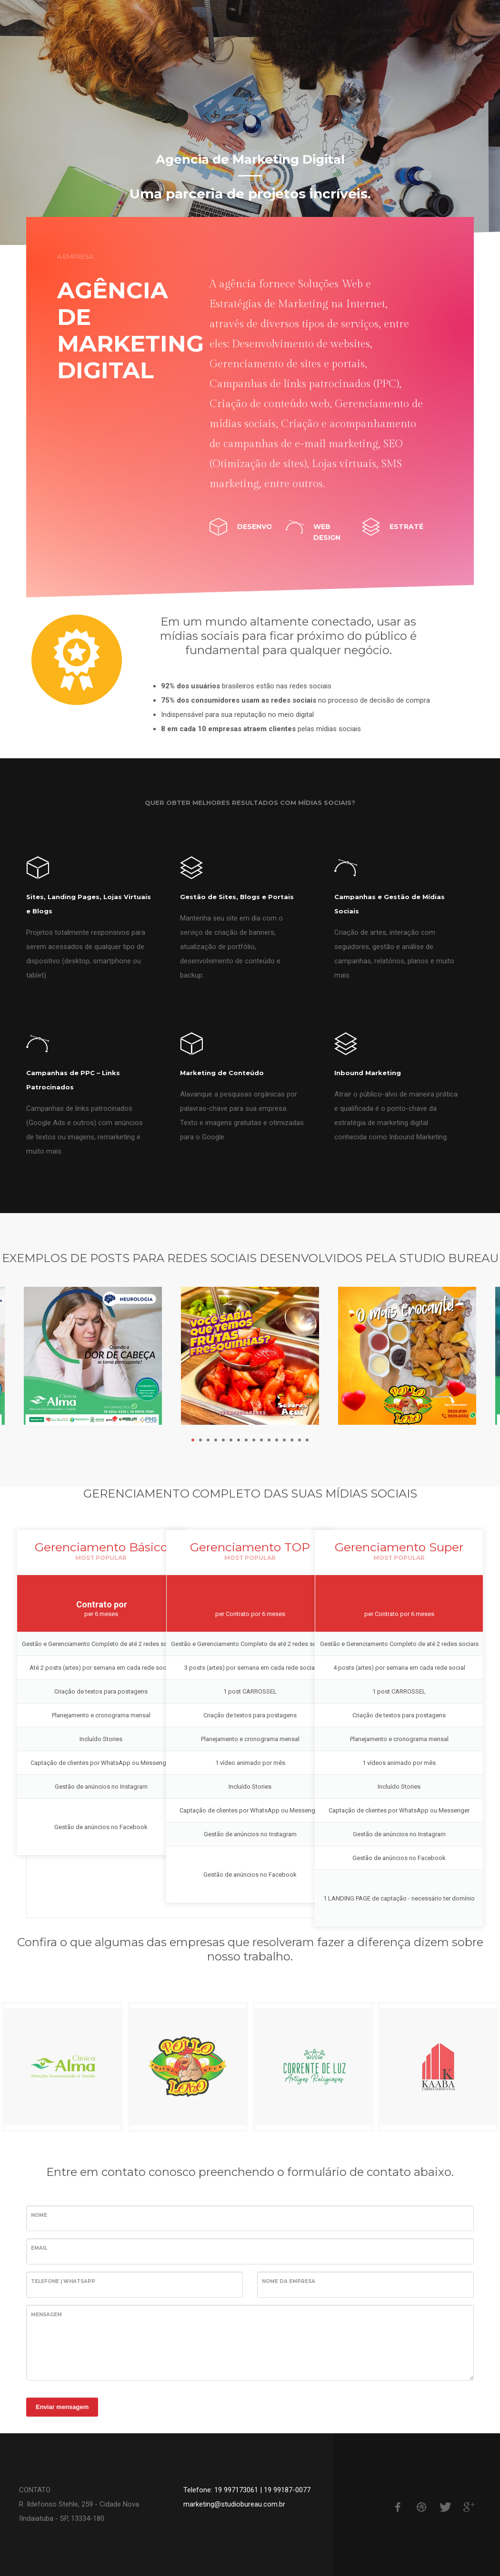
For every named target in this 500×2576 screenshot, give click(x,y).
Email (39, 2248)
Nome (39, 2215)
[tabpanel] (250, 122)
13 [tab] (284, 1440)
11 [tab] (269, 1440)
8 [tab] (246, 1440)
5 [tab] (223, 1440)
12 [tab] (276, 1440)
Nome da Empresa (288, 2281)
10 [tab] (261, 1440)
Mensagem (46, 2315)
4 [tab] (216, 1440)
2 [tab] (200, 1440)
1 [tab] (193, 1440)
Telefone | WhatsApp (63, 2281)
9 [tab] (254, 1440)
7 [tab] (238, 1440)
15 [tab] (299, 1440)
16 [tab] (307, 1440)
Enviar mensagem (62, 2406)
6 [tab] (231, 1440)
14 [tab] (292, 1440)
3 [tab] (208, 1440)
